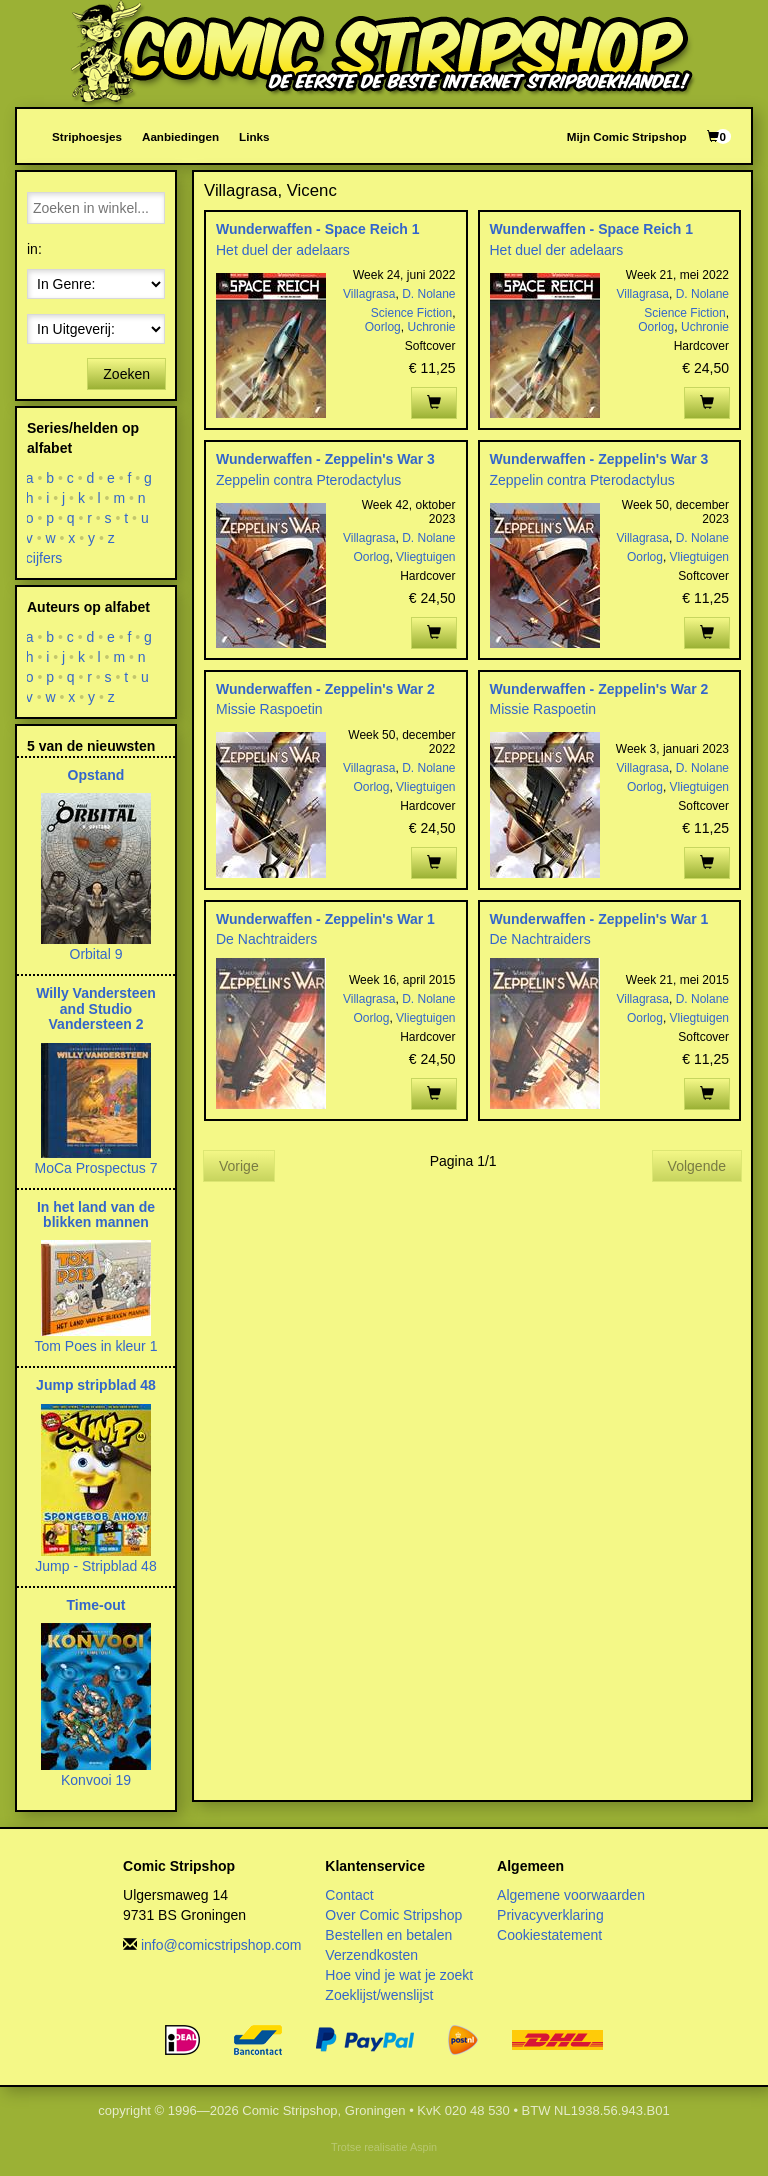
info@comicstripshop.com (221, 1945)
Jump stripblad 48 (96, 1385)
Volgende (697, 1166)
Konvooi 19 (96, 1780)
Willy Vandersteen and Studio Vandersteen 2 (96, 1008)
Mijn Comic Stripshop (627, 136)
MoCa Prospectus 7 (96, 1168)
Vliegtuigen (425, 557)
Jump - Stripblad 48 (95, 1566)
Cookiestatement (549, 1935)
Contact (349, 1895)
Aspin (423, 2147)
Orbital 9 (96, 954)
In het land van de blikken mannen (96, 1214)
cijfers (44, 558)
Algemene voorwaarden (571, 1895)
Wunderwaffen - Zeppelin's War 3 (325, 459)
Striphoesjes (87, 136)
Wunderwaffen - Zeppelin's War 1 (325, 919)
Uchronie (431, 327)
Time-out (96, 1605)
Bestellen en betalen (388, 1935)
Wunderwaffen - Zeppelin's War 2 (325, 689)
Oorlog (383, 327)
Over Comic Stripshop (393, 1915)
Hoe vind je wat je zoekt (399, 1975)
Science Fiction (411, 313)
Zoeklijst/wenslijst (379, 1995)
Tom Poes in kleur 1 (96, 1346)
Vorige (239, 1166)
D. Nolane (428, 294)
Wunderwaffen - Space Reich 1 (318, 229)
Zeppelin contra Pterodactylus (308, 480)
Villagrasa (369, 294)
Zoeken (126, 374)
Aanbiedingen (180, 136)
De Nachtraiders (266, 939)
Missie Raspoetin (269, 709)
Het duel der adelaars (283, 250)
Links (254, 136)
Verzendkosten (371, 1955)
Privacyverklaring (550, 1915)
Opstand (96, 775)
